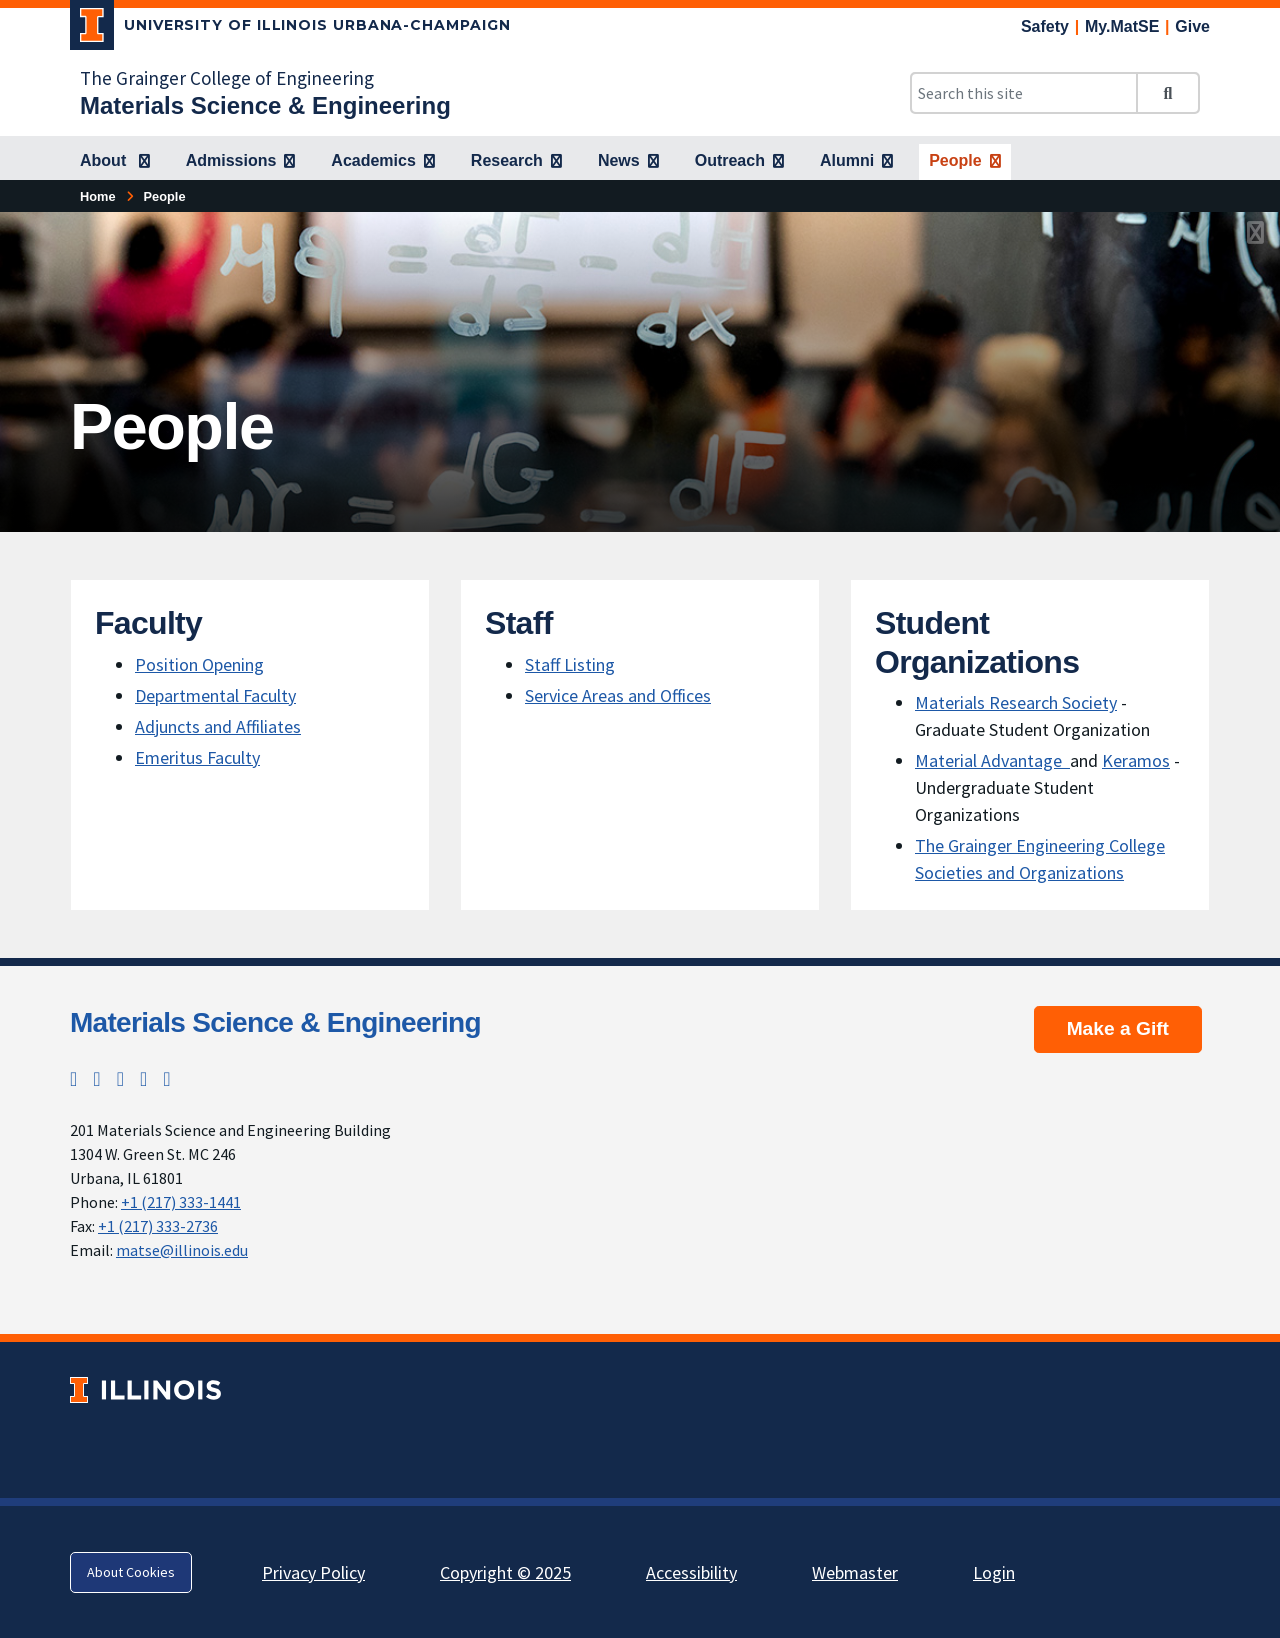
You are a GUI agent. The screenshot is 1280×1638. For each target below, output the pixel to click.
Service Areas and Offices (618, 695)
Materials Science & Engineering (275, 1022)
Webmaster (855, 1572)
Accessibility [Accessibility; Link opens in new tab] (691, 1572)
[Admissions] (241, 162)
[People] (964, 162)
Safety (1045, 26)
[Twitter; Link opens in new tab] (73, 1078)
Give (1192, 26)
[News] (628, 162)
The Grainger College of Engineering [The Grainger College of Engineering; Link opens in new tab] (227, 78)
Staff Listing (570, 664)
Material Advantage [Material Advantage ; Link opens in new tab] (992, 760)
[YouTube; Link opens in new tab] (166, 1078)
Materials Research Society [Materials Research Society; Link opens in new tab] (1016, 702)
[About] (115, 162)
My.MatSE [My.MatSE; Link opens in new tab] (1122, 26)
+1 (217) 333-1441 (181, 1202)
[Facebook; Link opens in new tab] (120, 1078)
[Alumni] (856, 162)
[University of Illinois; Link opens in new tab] (145, 1390)
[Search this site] (1024, 93)
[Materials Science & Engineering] (265, 105)
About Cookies (131, 1572)
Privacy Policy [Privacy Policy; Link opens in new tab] (313, 1572)
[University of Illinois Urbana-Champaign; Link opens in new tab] (290, 29)
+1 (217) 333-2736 (158, 1226)
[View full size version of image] (1255, 233)
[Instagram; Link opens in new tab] (96, 1078)
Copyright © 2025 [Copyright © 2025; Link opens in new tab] (505, 1572)
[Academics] (383, 162)
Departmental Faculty (215, 695)
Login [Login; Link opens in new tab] (994, 1572)
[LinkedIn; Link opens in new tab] (143, 1078)
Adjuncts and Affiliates (218, 726)
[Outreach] (739, 162)
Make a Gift (1118, 1028)
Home (98, 196)
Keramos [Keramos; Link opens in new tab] (1136, 760)
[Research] (516, 162)
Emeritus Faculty (197, 757)
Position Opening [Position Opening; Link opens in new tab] (199, 664)
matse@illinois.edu (182, 1250)
